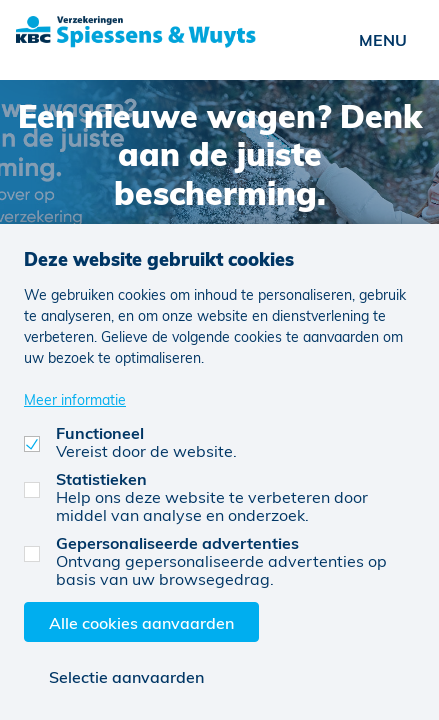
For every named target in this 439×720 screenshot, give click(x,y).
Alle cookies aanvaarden (141, 622)
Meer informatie (75, 399)
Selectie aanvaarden (126, 676)
